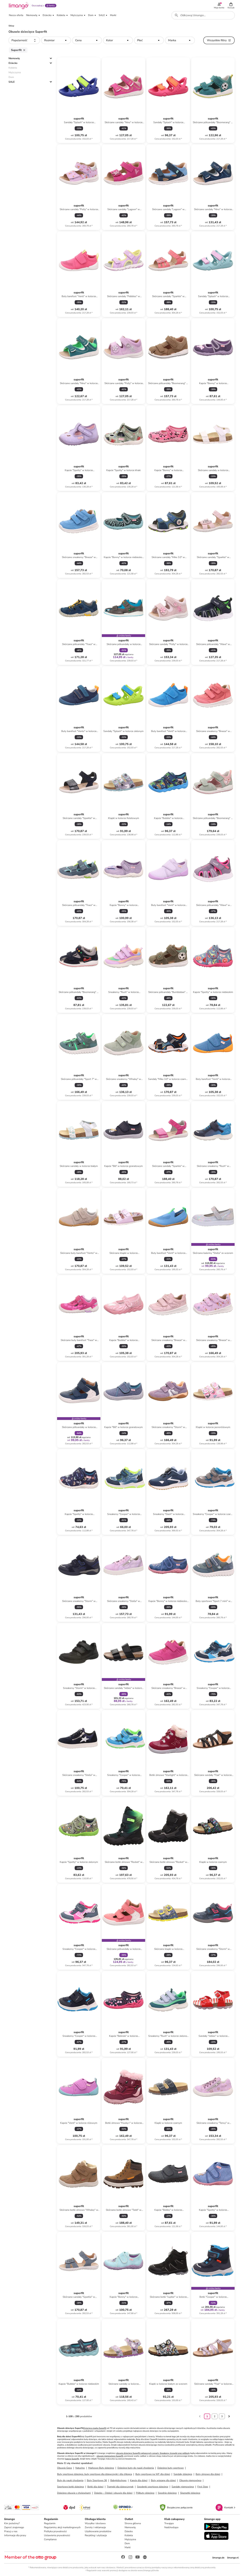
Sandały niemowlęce (183, 2486)
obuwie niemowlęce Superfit (110, 2456)
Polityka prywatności (55, 2531)
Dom (127, 2543)
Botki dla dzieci (95, 2486)
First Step (202, 2486)
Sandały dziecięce (183, 2474)
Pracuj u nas (10, 2531)
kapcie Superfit (72, 2458)
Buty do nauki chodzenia (70, 2480)
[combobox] (203, 15)
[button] (231, 5)
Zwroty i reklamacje (95, 2527)
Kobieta (129, 2535)
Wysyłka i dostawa (95, 2523)
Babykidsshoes (118, 2480)
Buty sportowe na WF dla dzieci (152, 2474)
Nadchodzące (171, 2527)
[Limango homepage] (19, 5)
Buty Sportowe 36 (97, 2480)
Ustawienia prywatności (57, 2535)
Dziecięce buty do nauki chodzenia (135, 2468)
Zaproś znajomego (14, 2527)
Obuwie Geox (64, 2468)
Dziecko (13, 63)
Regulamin (50, 2523)
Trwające (169, 2523)
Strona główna (133, 2523)
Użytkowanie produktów (98, 2531)
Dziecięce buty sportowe (170, 2468)
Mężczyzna (130, 2539)
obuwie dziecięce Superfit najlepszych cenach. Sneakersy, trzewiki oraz (149, 2453)
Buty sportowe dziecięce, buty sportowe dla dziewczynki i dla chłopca (94, 2474)
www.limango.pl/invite (148, 2570)
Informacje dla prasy (15, 2535)
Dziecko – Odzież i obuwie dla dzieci (113, 2493)
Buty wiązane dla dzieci (163, 2480)
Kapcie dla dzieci (138, 2480)
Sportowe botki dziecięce (70, 2486)
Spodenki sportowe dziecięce (152, 2486)
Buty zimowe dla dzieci (208, 2474)
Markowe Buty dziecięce (101, 2468)
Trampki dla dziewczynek (120, 2486)
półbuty (186, 2453)
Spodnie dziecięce (167, 2493)
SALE (12, 81)
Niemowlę (14, 58)
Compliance (50, 2539)
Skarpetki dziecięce (190, 2493)
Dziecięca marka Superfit (94, 2428)
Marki (128, 2547)
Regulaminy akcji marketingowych (62, 2527)
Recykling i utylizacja (96, 2535)
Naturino (80, 2468)
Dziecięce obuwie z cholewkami (74, 2493)
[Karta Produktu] (78, 100)
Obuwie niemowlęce (190, 2480)
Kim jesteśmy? (12, 2523)
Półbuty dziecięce (145, 2493)
